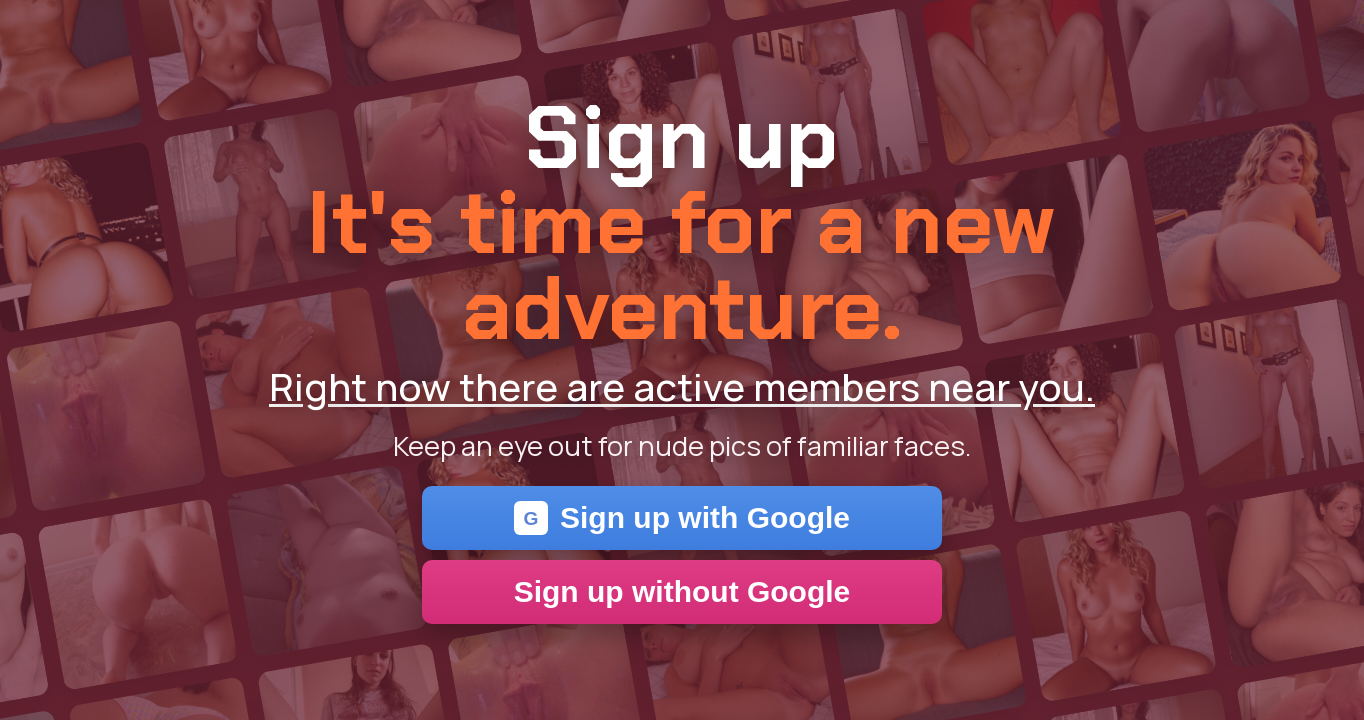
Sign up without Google (682, 591)
